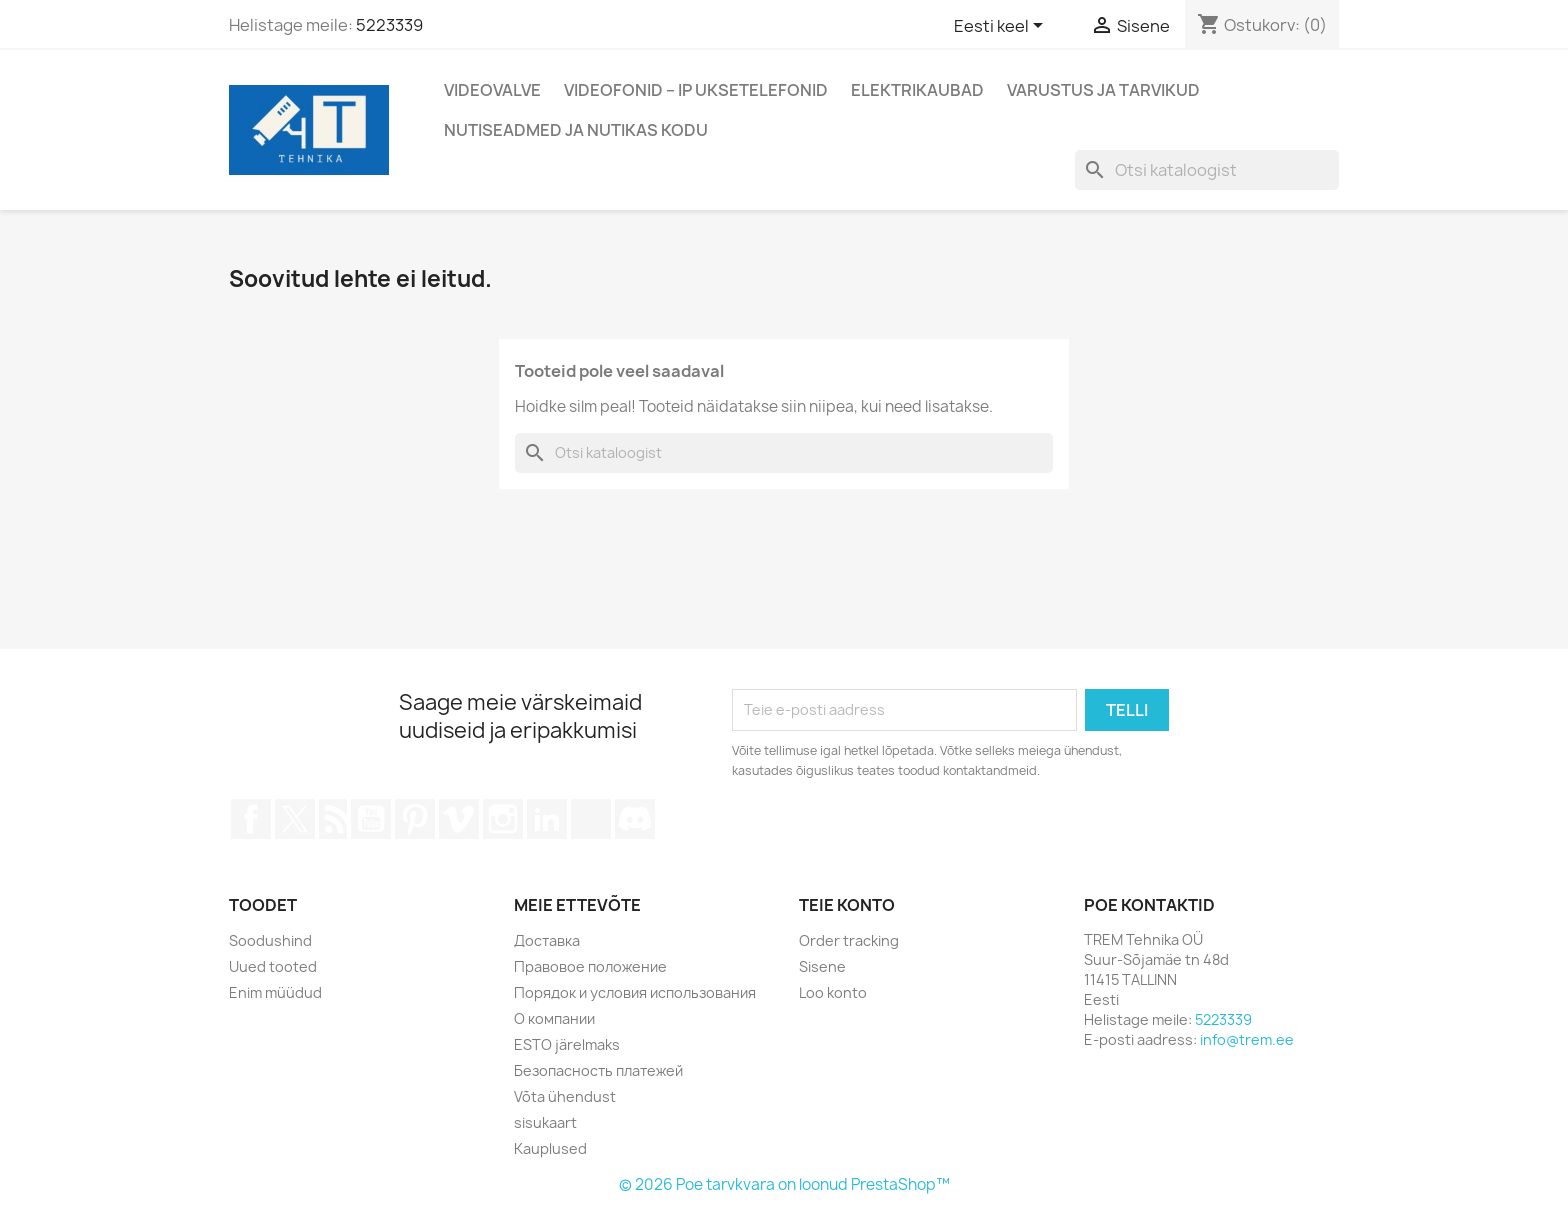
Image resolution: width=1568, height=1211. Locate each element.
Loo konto (833, 992)
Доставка (547, 940)
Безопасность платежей (598, 1070)
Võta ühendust (565, 1096)
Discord (635, 819)
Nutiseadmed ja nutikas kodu (576, 130)
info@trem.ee (1247, 1039)
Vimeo (459, 819)
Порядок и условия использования (635, 992)
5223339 (389, 25)
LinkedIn (547, 819)
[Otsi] (1207, 170)
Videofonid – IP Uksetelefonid (696, 90)
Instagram (503, 819)
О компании (554, 1018)
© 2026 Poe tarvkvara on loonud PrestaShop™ (784, 1184)
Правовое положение (590, 966)
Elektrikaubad (917, 90)
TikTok (591, 819)
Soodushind (270, 940)
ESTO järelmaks (567, 1044)
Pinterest (415, 819)
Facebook (251, 819)
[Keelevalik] (1002, 27)
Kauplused (550, 1148)
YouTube (371, 819)
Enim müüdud (275, 992)
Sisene (822, 966)
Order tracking (849, 940)
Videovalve (492, 90)
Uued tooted (273, 966)
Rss (333, 819)
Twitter (295, 819)
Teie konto (847, 905)
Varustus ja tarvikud (1103, 90)
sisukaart (545, 1122)
